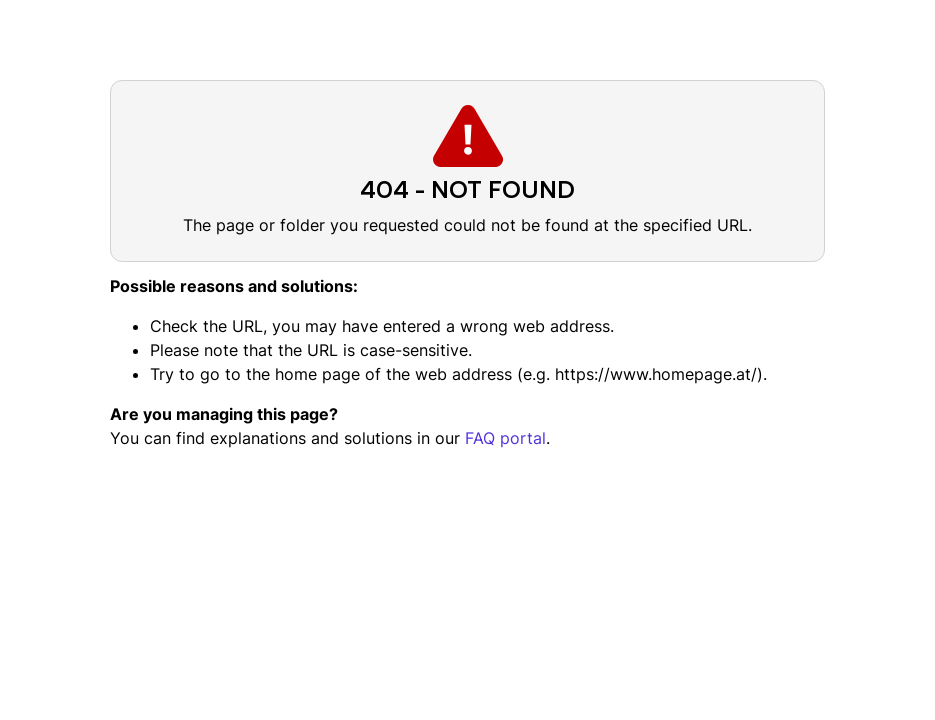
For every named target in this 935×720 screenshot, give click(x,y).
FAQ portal (505, 438)
